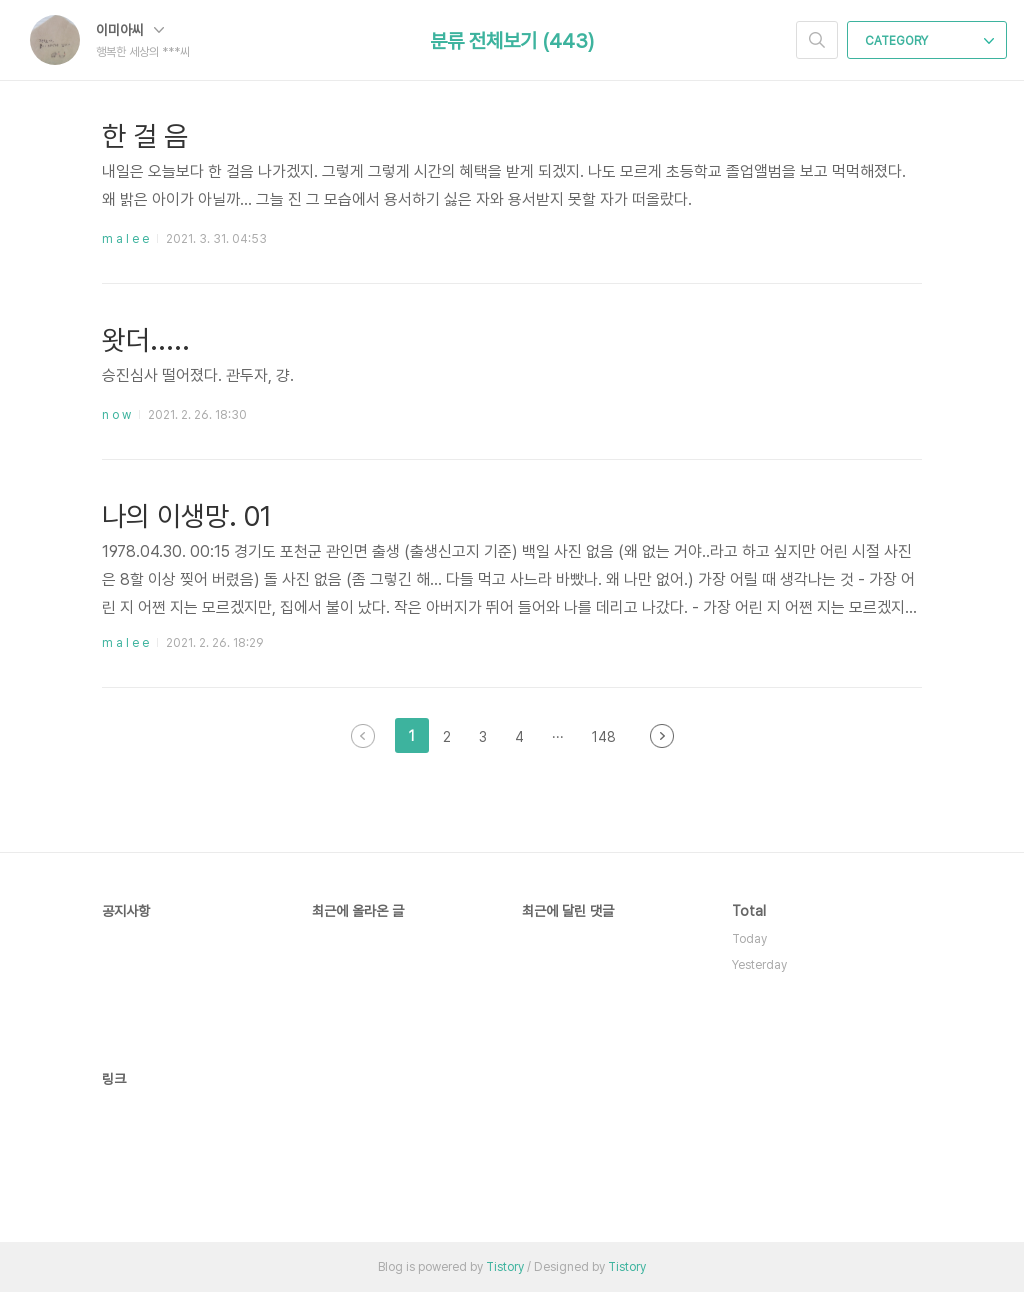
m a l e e (125, 239)
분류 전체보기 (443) (512, 41)
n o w (116, 415)
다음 (662, 736)
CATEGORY (929, 41)
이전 (363, 736)
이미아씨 (130, 30)
